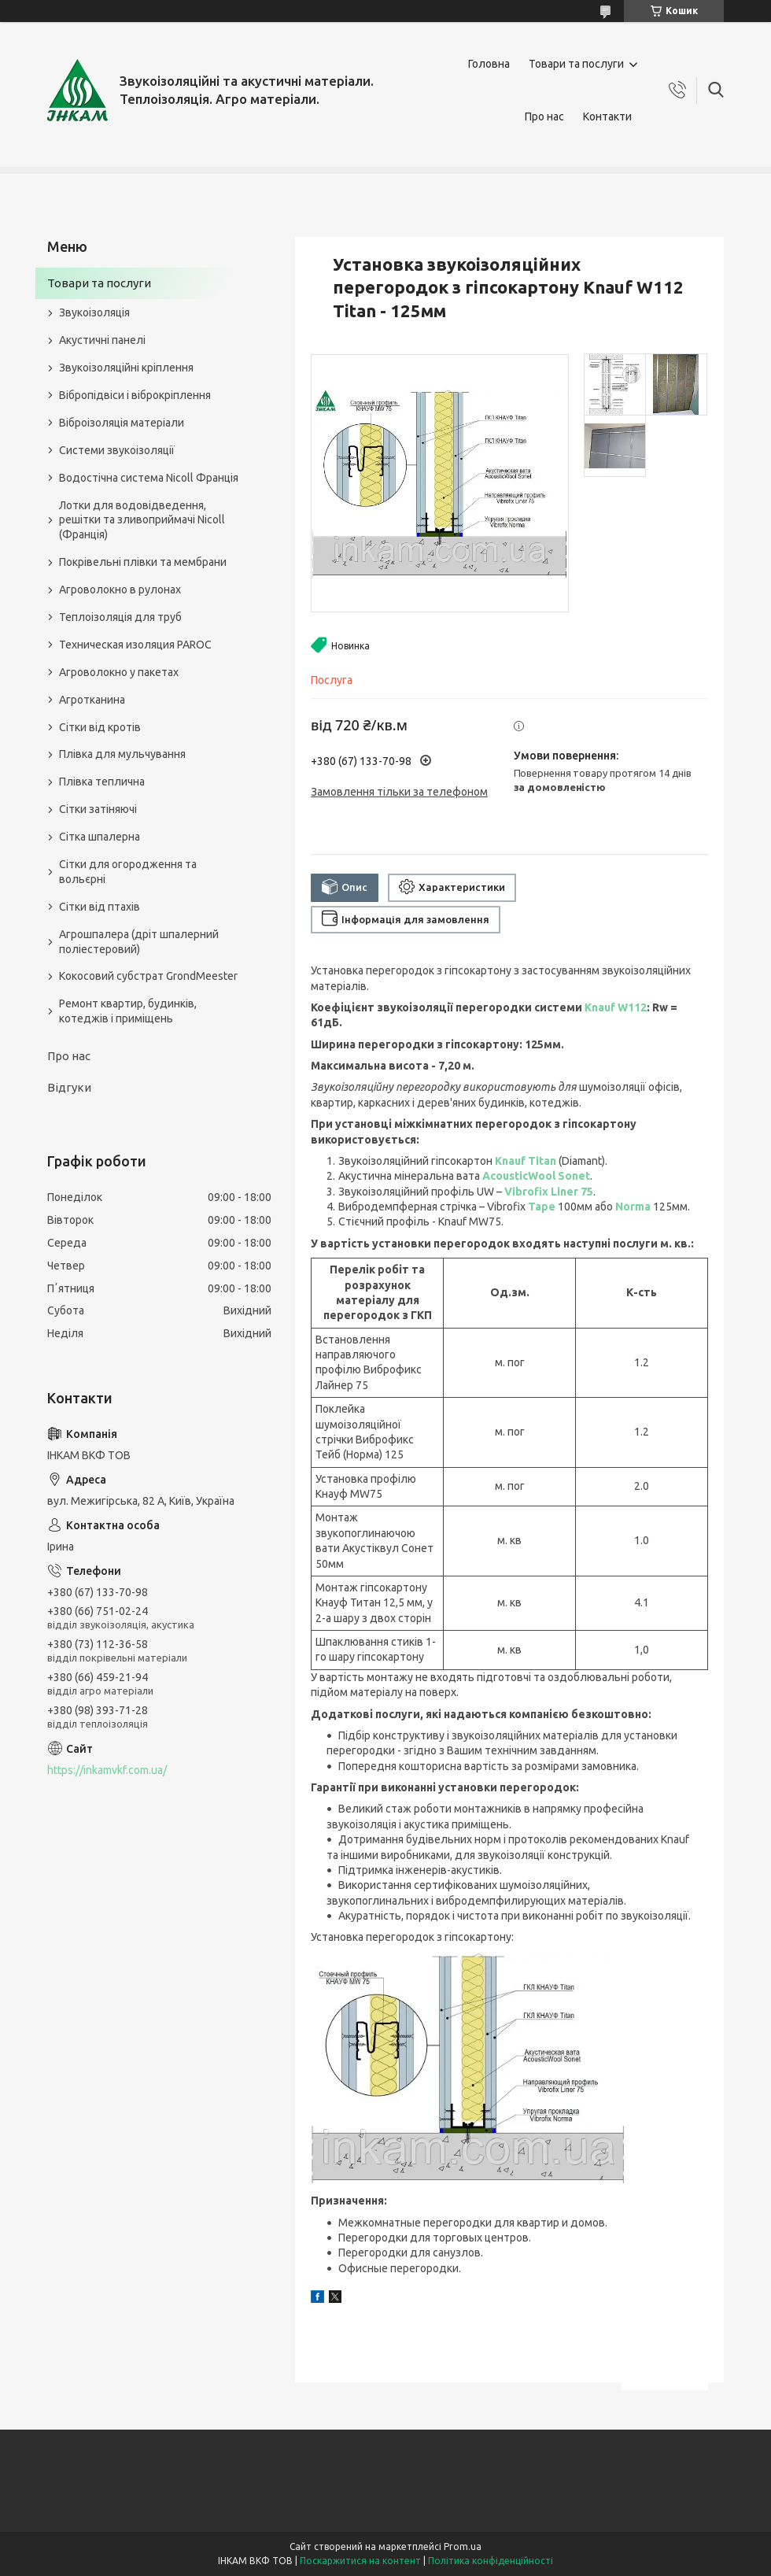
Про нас (544, 116)
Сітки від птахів (99, 906)
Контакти (607, 116)
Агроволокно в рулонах (120, 589)
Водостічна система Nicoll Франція (148, 477)
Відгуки (69, 1087)
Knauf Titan (525, 1161)
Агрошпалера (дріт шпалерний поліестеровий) (139, 941)
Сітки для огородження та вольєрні (128, 871)
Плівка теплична (102, 781)
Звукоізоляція (94, 312)
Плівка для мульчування (122, 754)
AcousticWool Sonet (536, 1176)
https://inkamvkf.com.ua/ (107, 1770)
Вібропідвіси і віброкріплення (135, 395)
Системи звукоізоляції (117, 450)
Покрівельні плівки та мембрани (143, 562)
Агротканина (92, 699)
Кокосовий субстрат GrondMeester (148, 976)
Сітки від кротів (100, 727)
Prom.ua (462, 2546)
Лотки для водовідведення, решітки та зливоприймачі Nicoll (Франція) (142, 520)
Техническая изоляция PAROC (135, 644)
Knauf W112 (616, 1007)
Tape (541, 1206)
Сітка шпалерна (99, 836)
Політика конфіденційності (490, 2561)
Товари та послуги (576, 63)
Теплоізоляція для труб (120, 617)
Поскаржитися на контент (360, 2561)
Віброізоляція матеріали (121, 422)
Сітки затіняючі (98, 809)
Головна (489, 63)
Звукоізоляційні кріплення (126, 367)
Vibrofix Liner (542, 1191)
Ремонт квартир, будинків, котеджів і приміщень (128, 1011)
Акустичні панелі (102, 340)
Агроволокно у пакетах (119, 672)
